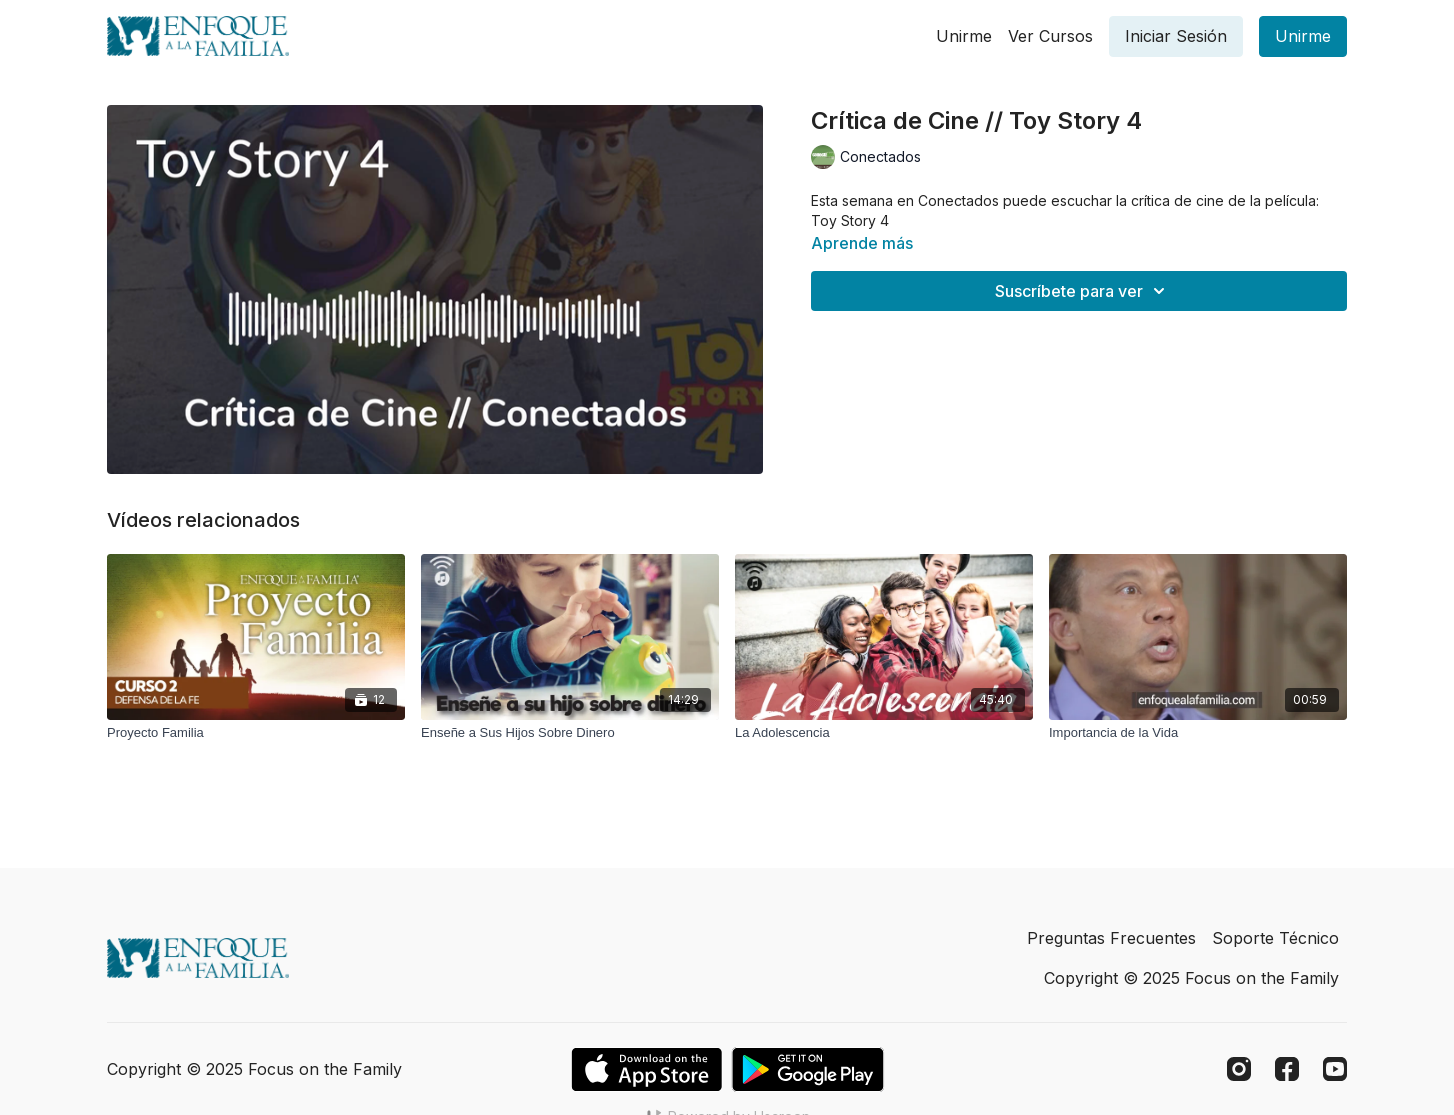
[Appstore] (646, 1069)
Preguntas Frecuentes (1111, 938)
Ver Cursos (1050, 36)
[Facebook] (1287, 1069)
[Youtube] (1335, 1069)
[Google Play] (808, 1069)
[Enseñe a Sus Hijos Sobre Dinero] (570, 733)
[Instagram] (1239, 1069)
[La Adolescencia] (884, 733)
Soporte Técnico (1275, 938)
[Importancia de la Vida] (1198, 733)
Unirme (964, 36)
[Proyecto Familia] (256, 733)
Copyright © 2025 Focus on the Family (1191, 978)
